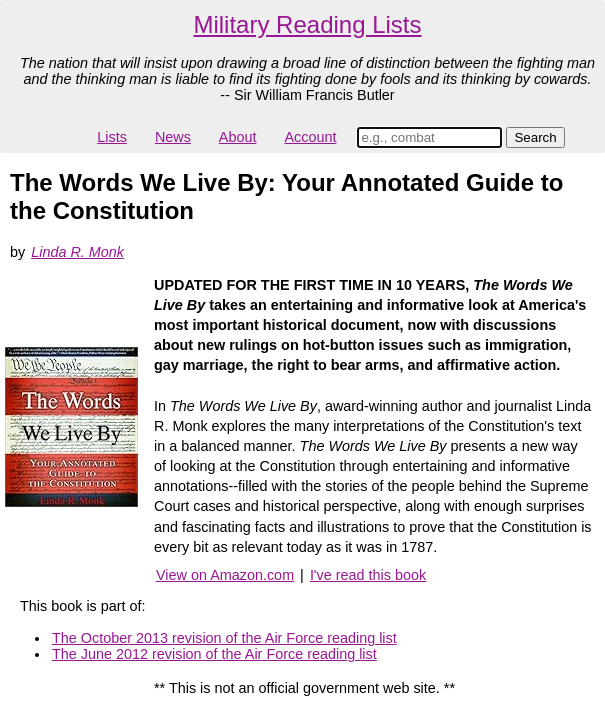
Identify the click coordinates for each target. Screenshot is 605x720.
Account (310, 137)
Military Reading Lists (307, 24)
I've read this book (368, 575)
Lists (112, 137)
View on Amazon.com (225, 575)
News (173, 137)
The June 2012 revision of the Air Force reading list (214, 654)
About (238, 137)
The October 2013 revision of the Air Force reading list (224, 638)
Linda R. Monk (77, 252)
